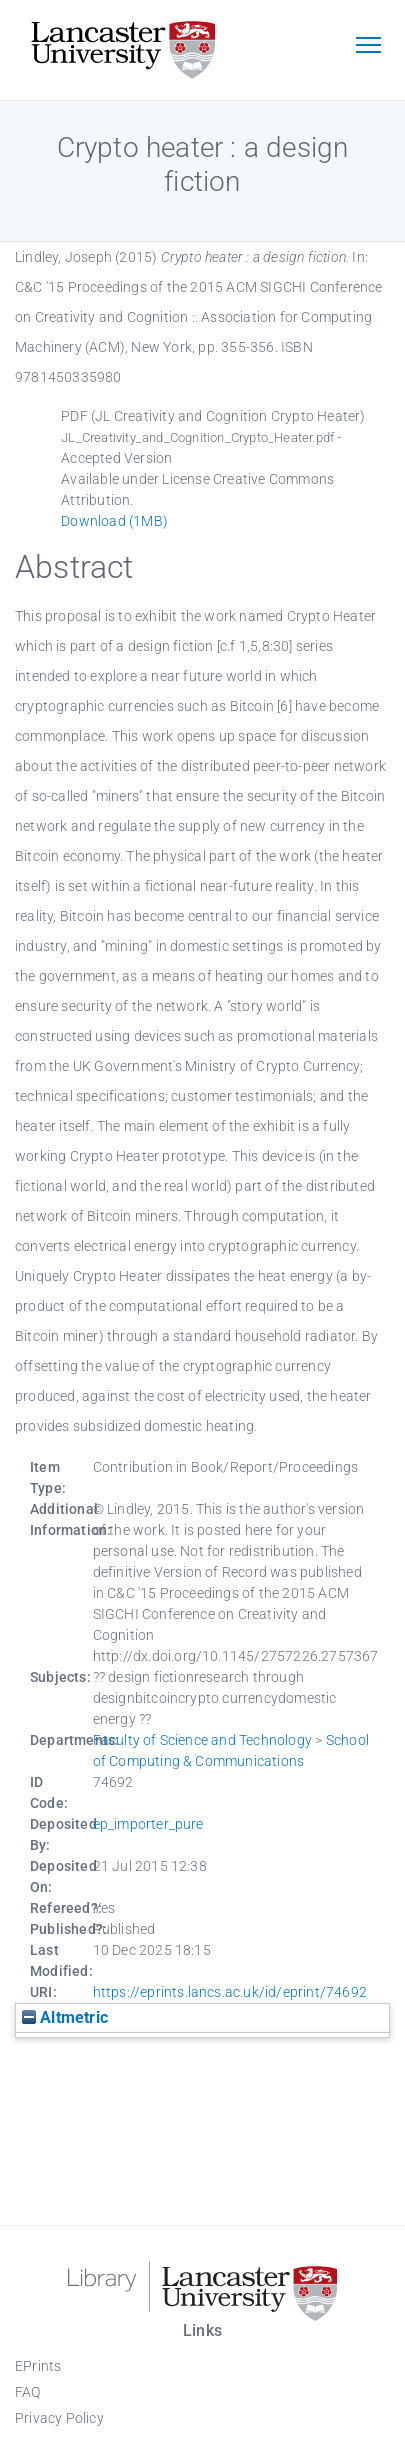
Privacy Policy (59, 2418)
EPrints (38, 2366)
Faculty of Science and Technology (203, 1740)
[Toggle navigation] (368, 47)
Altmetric (65, 2017)
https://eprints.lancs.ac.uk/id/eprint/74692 (230, 1992)
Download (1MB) (114, 521)
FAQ (28, 2392)
